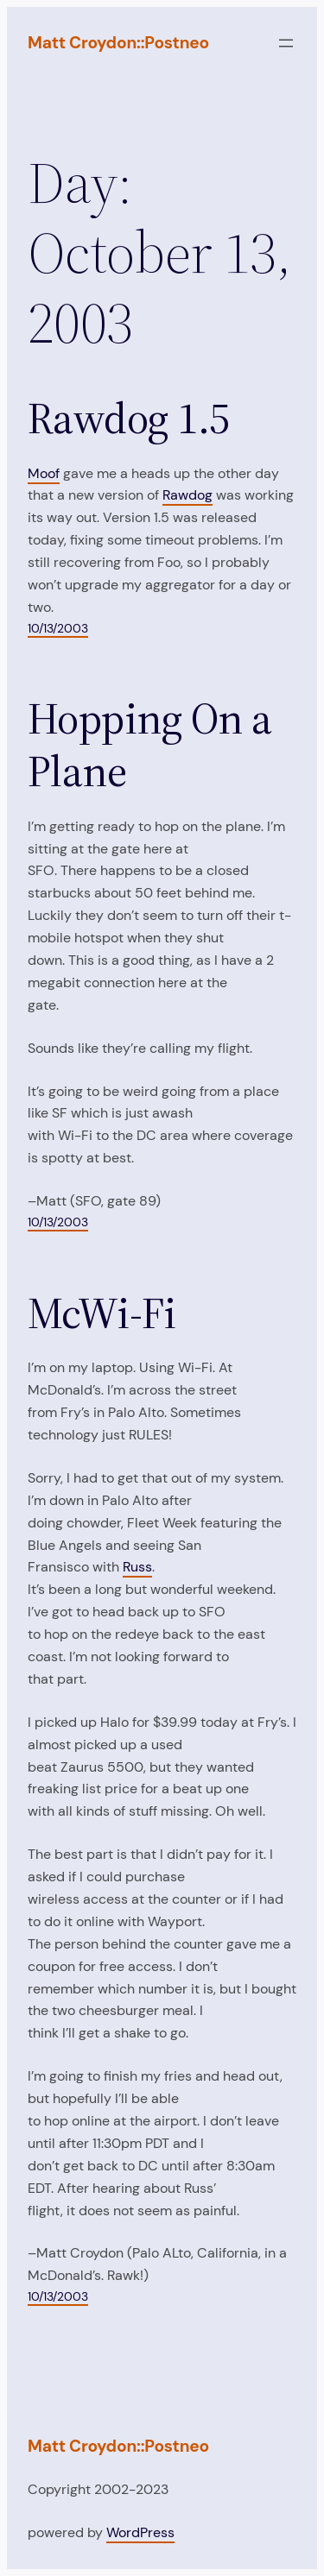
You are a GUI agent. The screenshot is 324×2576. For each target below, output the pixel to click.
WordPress (140, 2532)
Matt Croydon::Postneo (118, 43)
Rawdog (187, 495)
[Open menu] (286, 43)
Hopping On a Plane (150, 745)
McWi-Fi (101, 1314)
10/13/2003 (58, 628)
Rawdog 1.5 (129, 419)
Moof (44, 473)
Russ (137, 1567)
